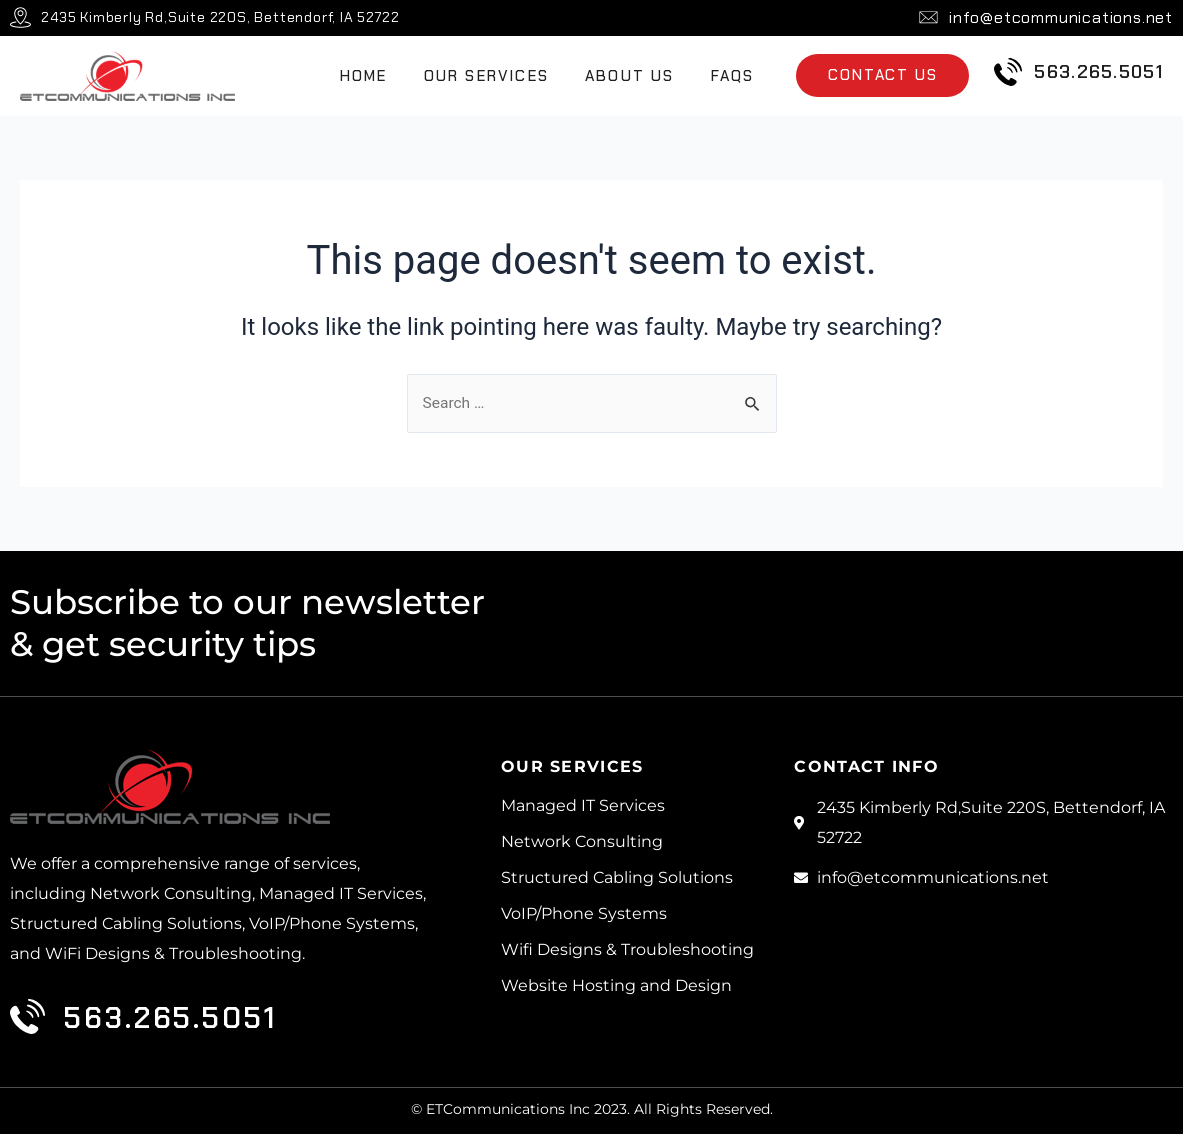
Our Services (486, 76)
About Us (630, 76)
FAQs (733, 76)
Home (364, 76)
